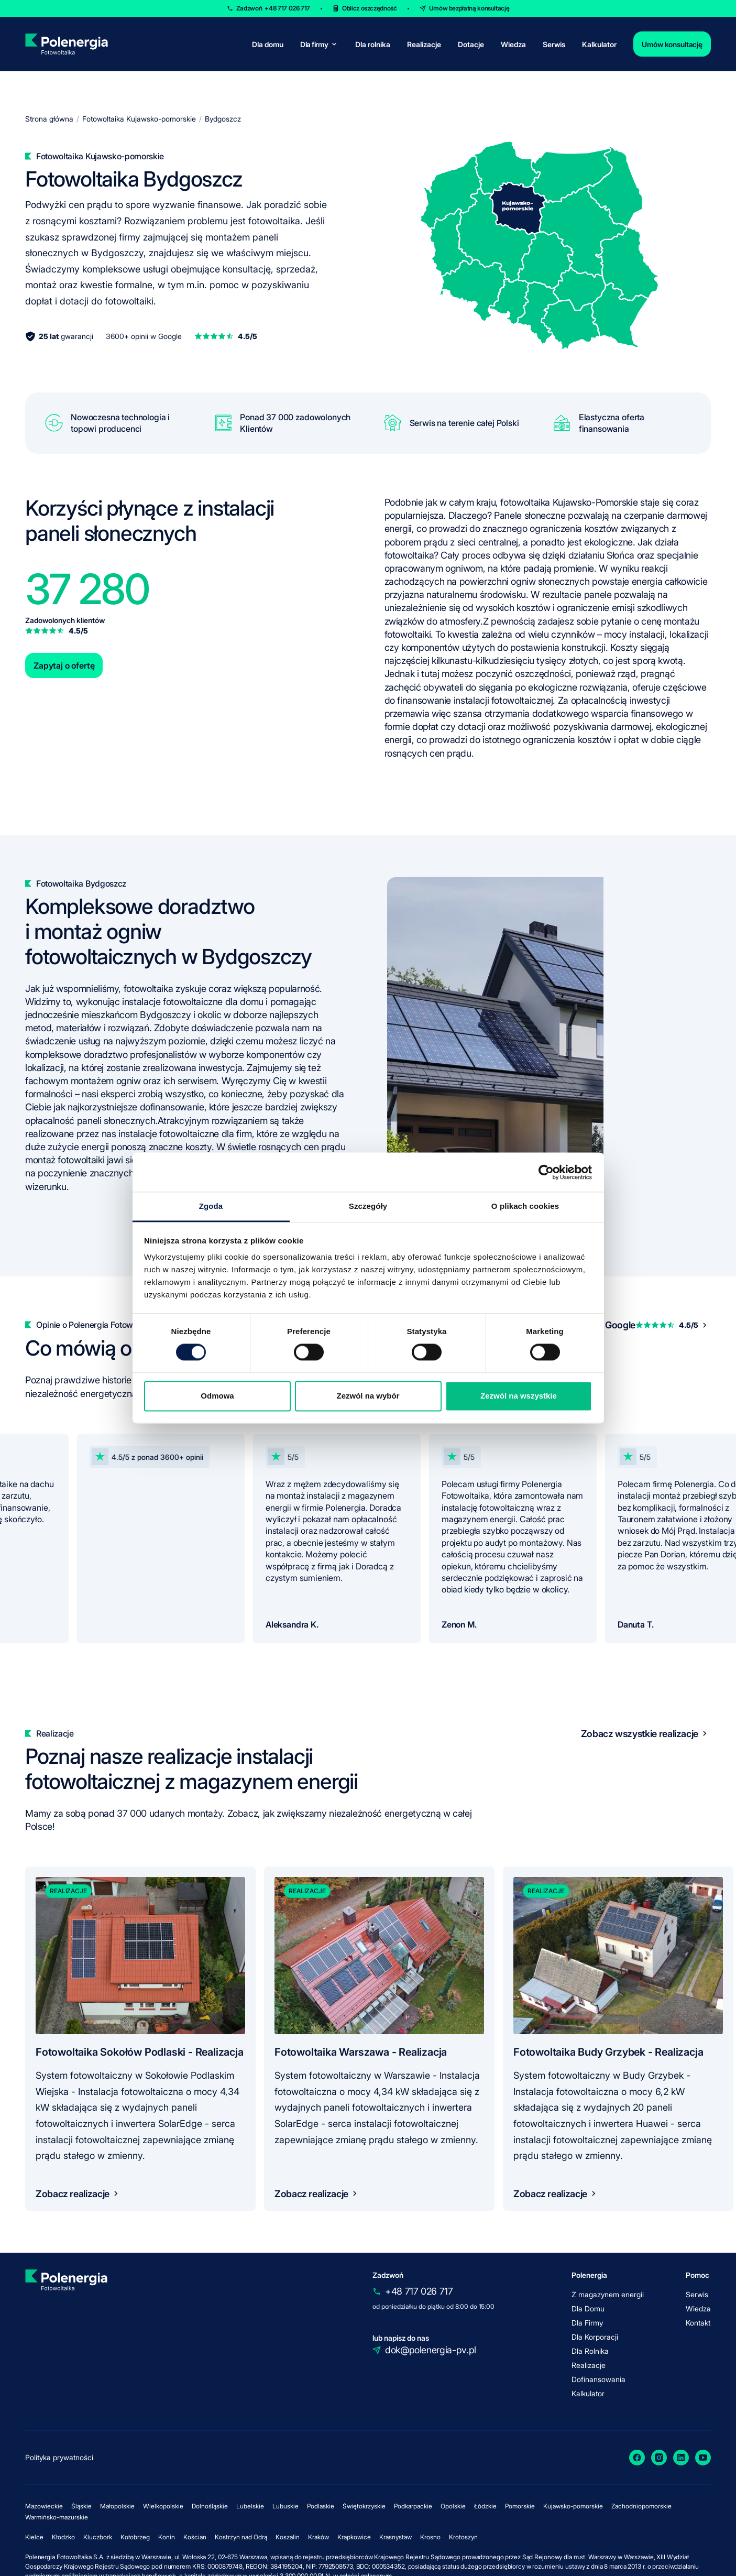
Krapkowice (354, 2537)
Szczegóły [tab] (368, 1206)
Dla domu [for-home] (267, 44)
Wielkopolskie (163, 2506)
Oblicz (369, 8)
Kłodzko (63, 2537)
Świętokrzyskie (364, 2506)
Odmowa (217, 1395)
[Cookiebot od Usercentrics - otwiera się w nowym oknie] (546, 1172)
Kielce (34, 2537)
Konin (166, 2537)
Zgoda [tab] (211, 1206)
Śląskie (81, 2506)
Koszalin (288, 2537)
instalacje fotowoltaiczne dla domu (192, 1001)
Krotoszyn (463, 2537)
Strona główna (49, 118)
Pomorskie (520, 2506)
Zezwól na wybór (367, 1395)
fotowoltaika (149, 988)
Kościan (194, 2537)
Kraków (318, 2537)
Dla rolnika (372, 44)
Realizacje (424, 44)
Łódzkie (485, 2506)
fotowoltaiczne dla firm (205, 1133)
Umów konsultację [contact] (672, 44)
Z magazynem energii (608, 2294)
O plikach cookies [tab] (525, 1206)
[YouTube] (703, 2457)
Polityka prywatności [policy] (59, 2457)
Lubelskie (250, 2506)
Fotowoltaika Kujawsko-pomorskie (139, 118)
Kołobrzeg (135, 2537)
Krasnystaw (395, 2537)
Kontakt (698, 2322)
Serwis (554, 44)
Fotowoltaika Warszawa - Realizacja (360, 2052)
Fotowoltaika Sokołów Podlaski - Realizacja (140, 2052)
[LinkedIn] (681, 2457)
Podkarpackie (413, 2506)
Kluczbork (97, 2537)
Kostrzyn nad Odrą (241, 2537)
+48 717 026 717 (419, 2291)
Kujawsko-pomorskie (573, 2506)
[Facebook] (637, 2457)
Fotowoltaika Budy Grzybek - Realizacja (608, 2052)
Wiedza (513, 44)
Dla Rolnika (590, 2350)
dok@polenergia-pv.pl (430, 2349)
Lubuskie (285, 2506)
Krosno (430, 2537)
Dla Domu (588, 2308)
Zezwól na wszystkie (518, 1395)
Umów (469, 8)
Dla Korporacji (595, 2336)
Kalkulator (599, 44)
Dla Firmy (587, 2322)
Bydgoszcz (223, 118)
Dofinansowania (598, 2379)
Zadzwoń (273, 8)
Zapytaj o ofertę (64, 665)
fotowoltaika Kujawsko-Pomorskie (569, 502)
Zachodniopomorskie (641, 2506)
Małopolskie (117, 2506)
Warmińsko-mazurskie (56, 2517)
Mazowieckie (44, 2506)
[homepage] (66, 44)
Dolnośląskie (210, 2506)
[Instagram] (659, 2457)
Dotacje (471, 44)
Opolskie (453, 2506)
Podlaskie (320, 2506)
